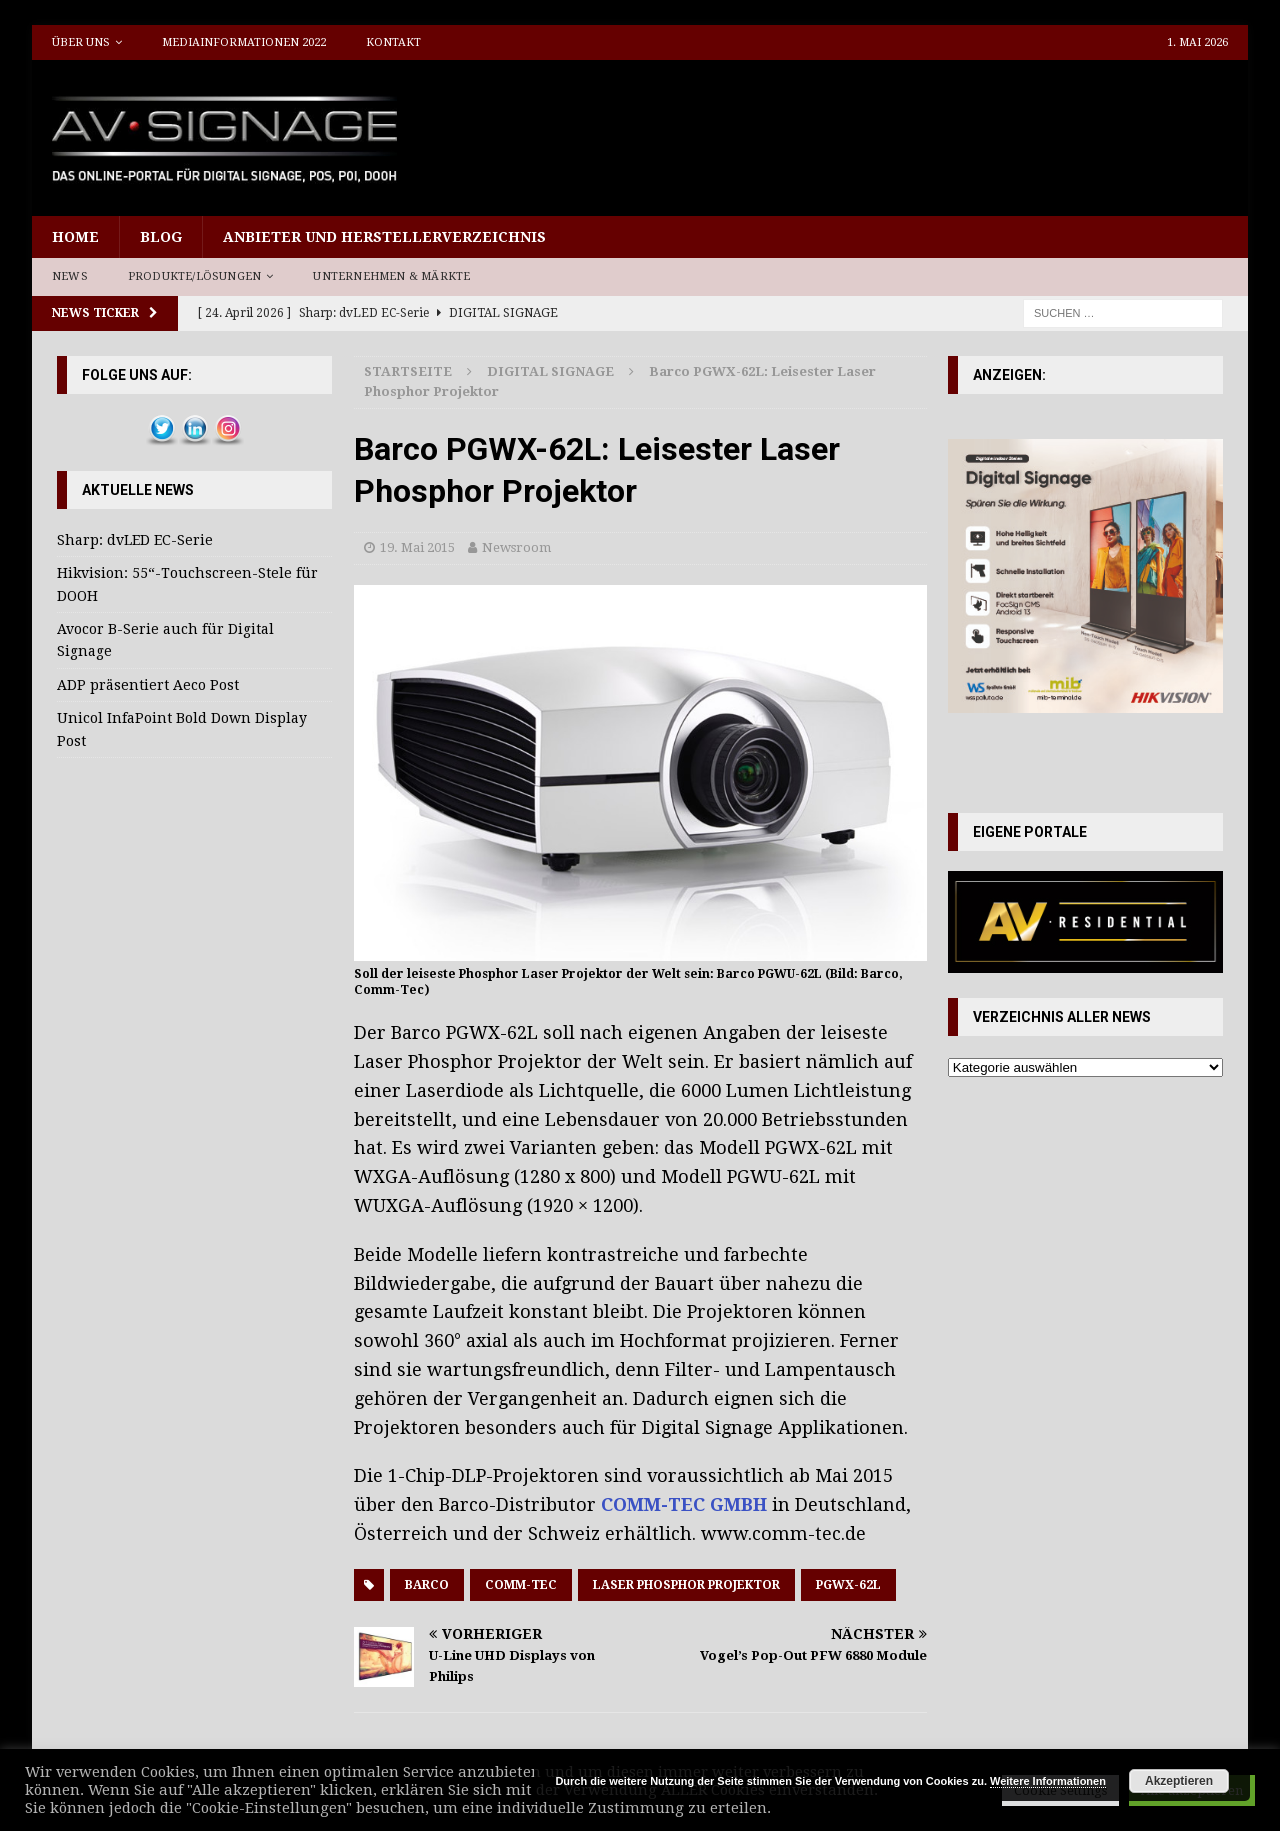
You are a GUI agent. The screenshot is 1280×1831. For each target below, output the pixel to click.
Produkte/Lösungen (194, 276)
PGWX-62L (848, 1585)
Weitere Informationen (1048, 1781)
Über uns (81, 42)
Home (75, 237)
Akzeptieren (1179, 1781)
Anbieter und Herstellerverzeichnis (384, 237)
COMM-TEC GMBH (684, 1504)
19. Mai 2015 (417, 547)
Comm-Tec (521, 1585)
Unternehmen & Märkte (391, 276)
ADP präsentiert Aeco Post (148, 685)
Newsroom (516, 547)
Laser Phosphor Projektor (686, 1585)
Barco (427, 1585)
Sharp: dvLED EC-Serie (135, 540)
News (70, 276)
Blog (161, 237)
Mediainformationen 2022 (244, 42)
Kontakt (393, 42)
